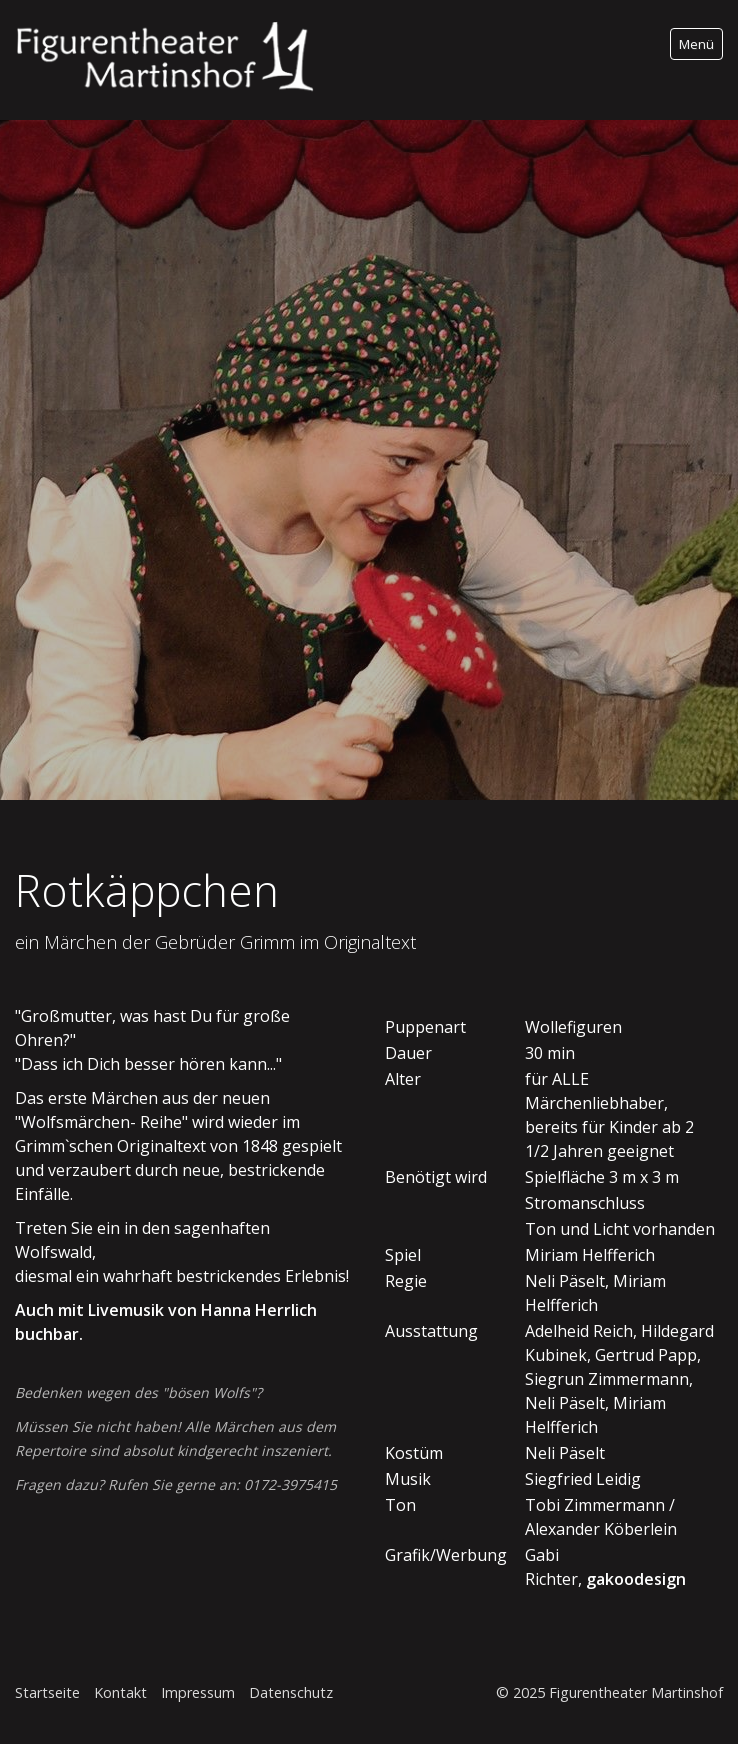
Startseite (47, 1692)
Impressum (198, 1692)
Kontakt (120, 1692)
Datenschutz (291, 1692)
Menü (696, 44)
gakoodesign (634, 1579)
